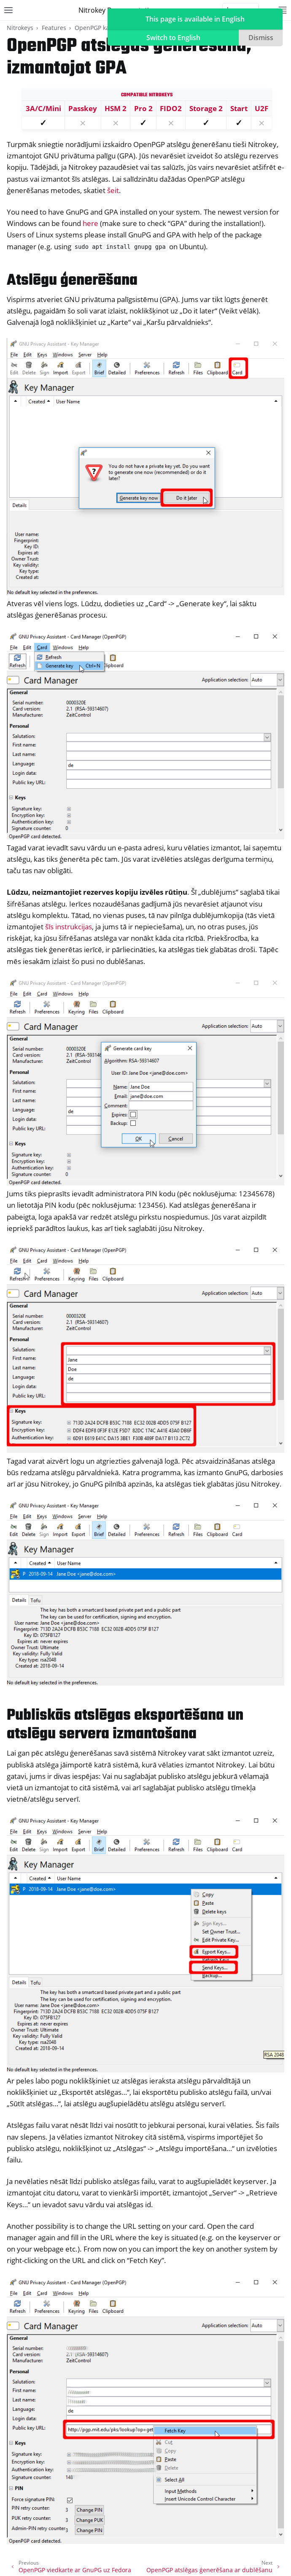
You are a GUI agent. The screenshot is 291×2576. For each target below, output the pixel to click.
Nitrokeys (20, 28)
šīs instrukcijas (68, 926)
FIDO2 (171, 108)
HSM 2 (116, 108)
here (90, 223)
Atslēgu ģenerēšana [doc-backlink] (72, 281)
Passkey (82, 108)
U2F (261, 108)
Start (239, 108)
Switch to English (173, 37)
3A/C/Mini (43, 108)
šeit (113, 190)
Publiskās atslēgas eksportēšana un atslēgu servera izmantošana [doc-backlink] (125, 1725)
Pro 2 (143, 108)
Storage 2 (206, 108)
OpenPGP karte (96, 28)
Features (54, 28)
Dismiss (260, 37)
